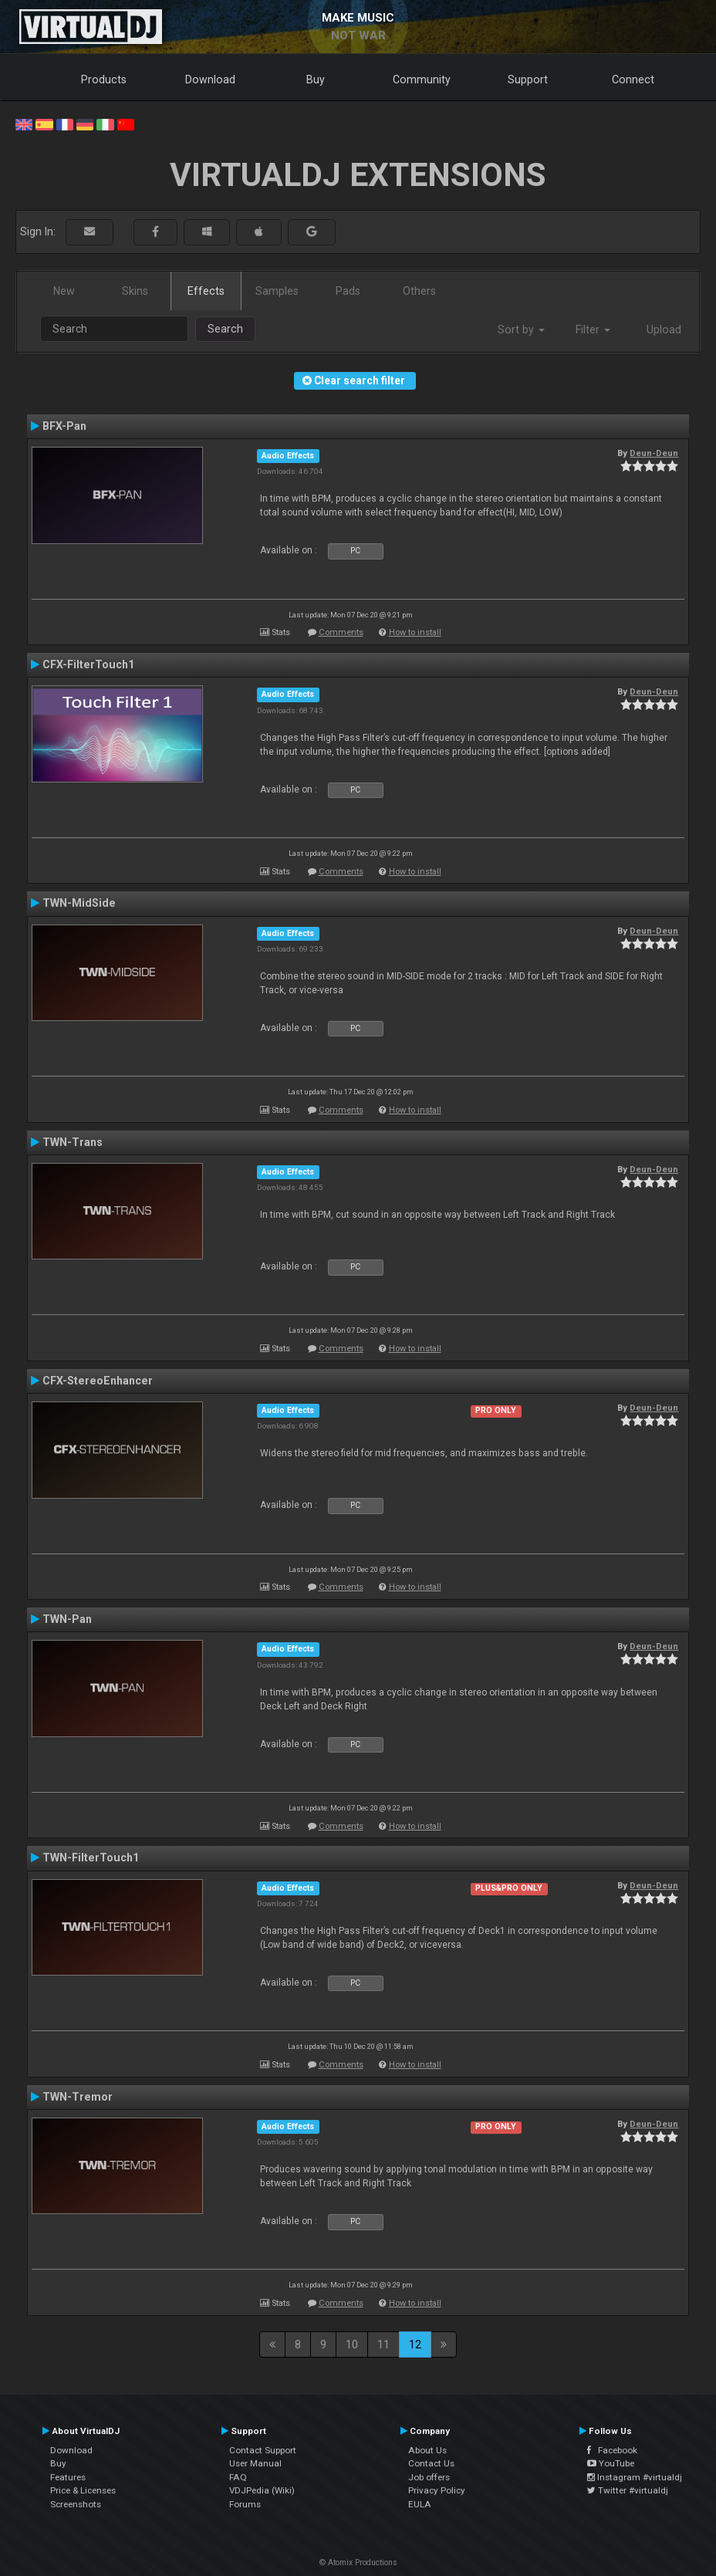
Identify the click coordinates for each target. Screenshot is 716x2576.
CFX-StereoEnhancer (97, 1380)
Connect (633, 79)
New (64, 291)
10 (352, 2344)
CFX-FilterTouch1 (88, 664)
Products (104, 79)
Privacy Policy (436, 2490)
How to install (415, 632)
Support (528, 79)
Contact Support (262, 2450)
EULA (419, 2504)
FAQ (238, 2477)
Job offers (429, 2477)
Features (68, 2477)
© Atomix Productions (358, 2562)
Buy (315, 79)
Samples (277, 291)
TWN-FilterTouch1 (90, 1857)
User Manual (255, 2463)
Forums (245, 2504)
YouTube (610, 2463)
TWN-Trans (72, 1142)
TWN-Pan (67, 1619)
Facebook (612, 2450)
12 (415, 2344)
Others (419, 291)
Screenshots (75, 2504)
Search (225, 329)
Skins (135, 291)
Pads (348, 291)
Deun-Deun (654, 453)
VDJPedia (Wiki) (262, 2490)
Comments (341, 632)
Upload (664, 329)
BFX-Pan (64, 426)
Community (422, 79)
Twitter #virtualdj (627, 2490)
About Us (427, 2450)
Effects (206, 291)
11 (383, 2344)
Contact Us (431, 2463)
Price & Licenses (83, 2490)
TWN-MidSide (79, 903)
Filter (593, 329)
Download (210, 79)
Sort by (521, 329)
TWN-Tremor (77, 2097)
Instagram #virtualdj (634, 2477)
